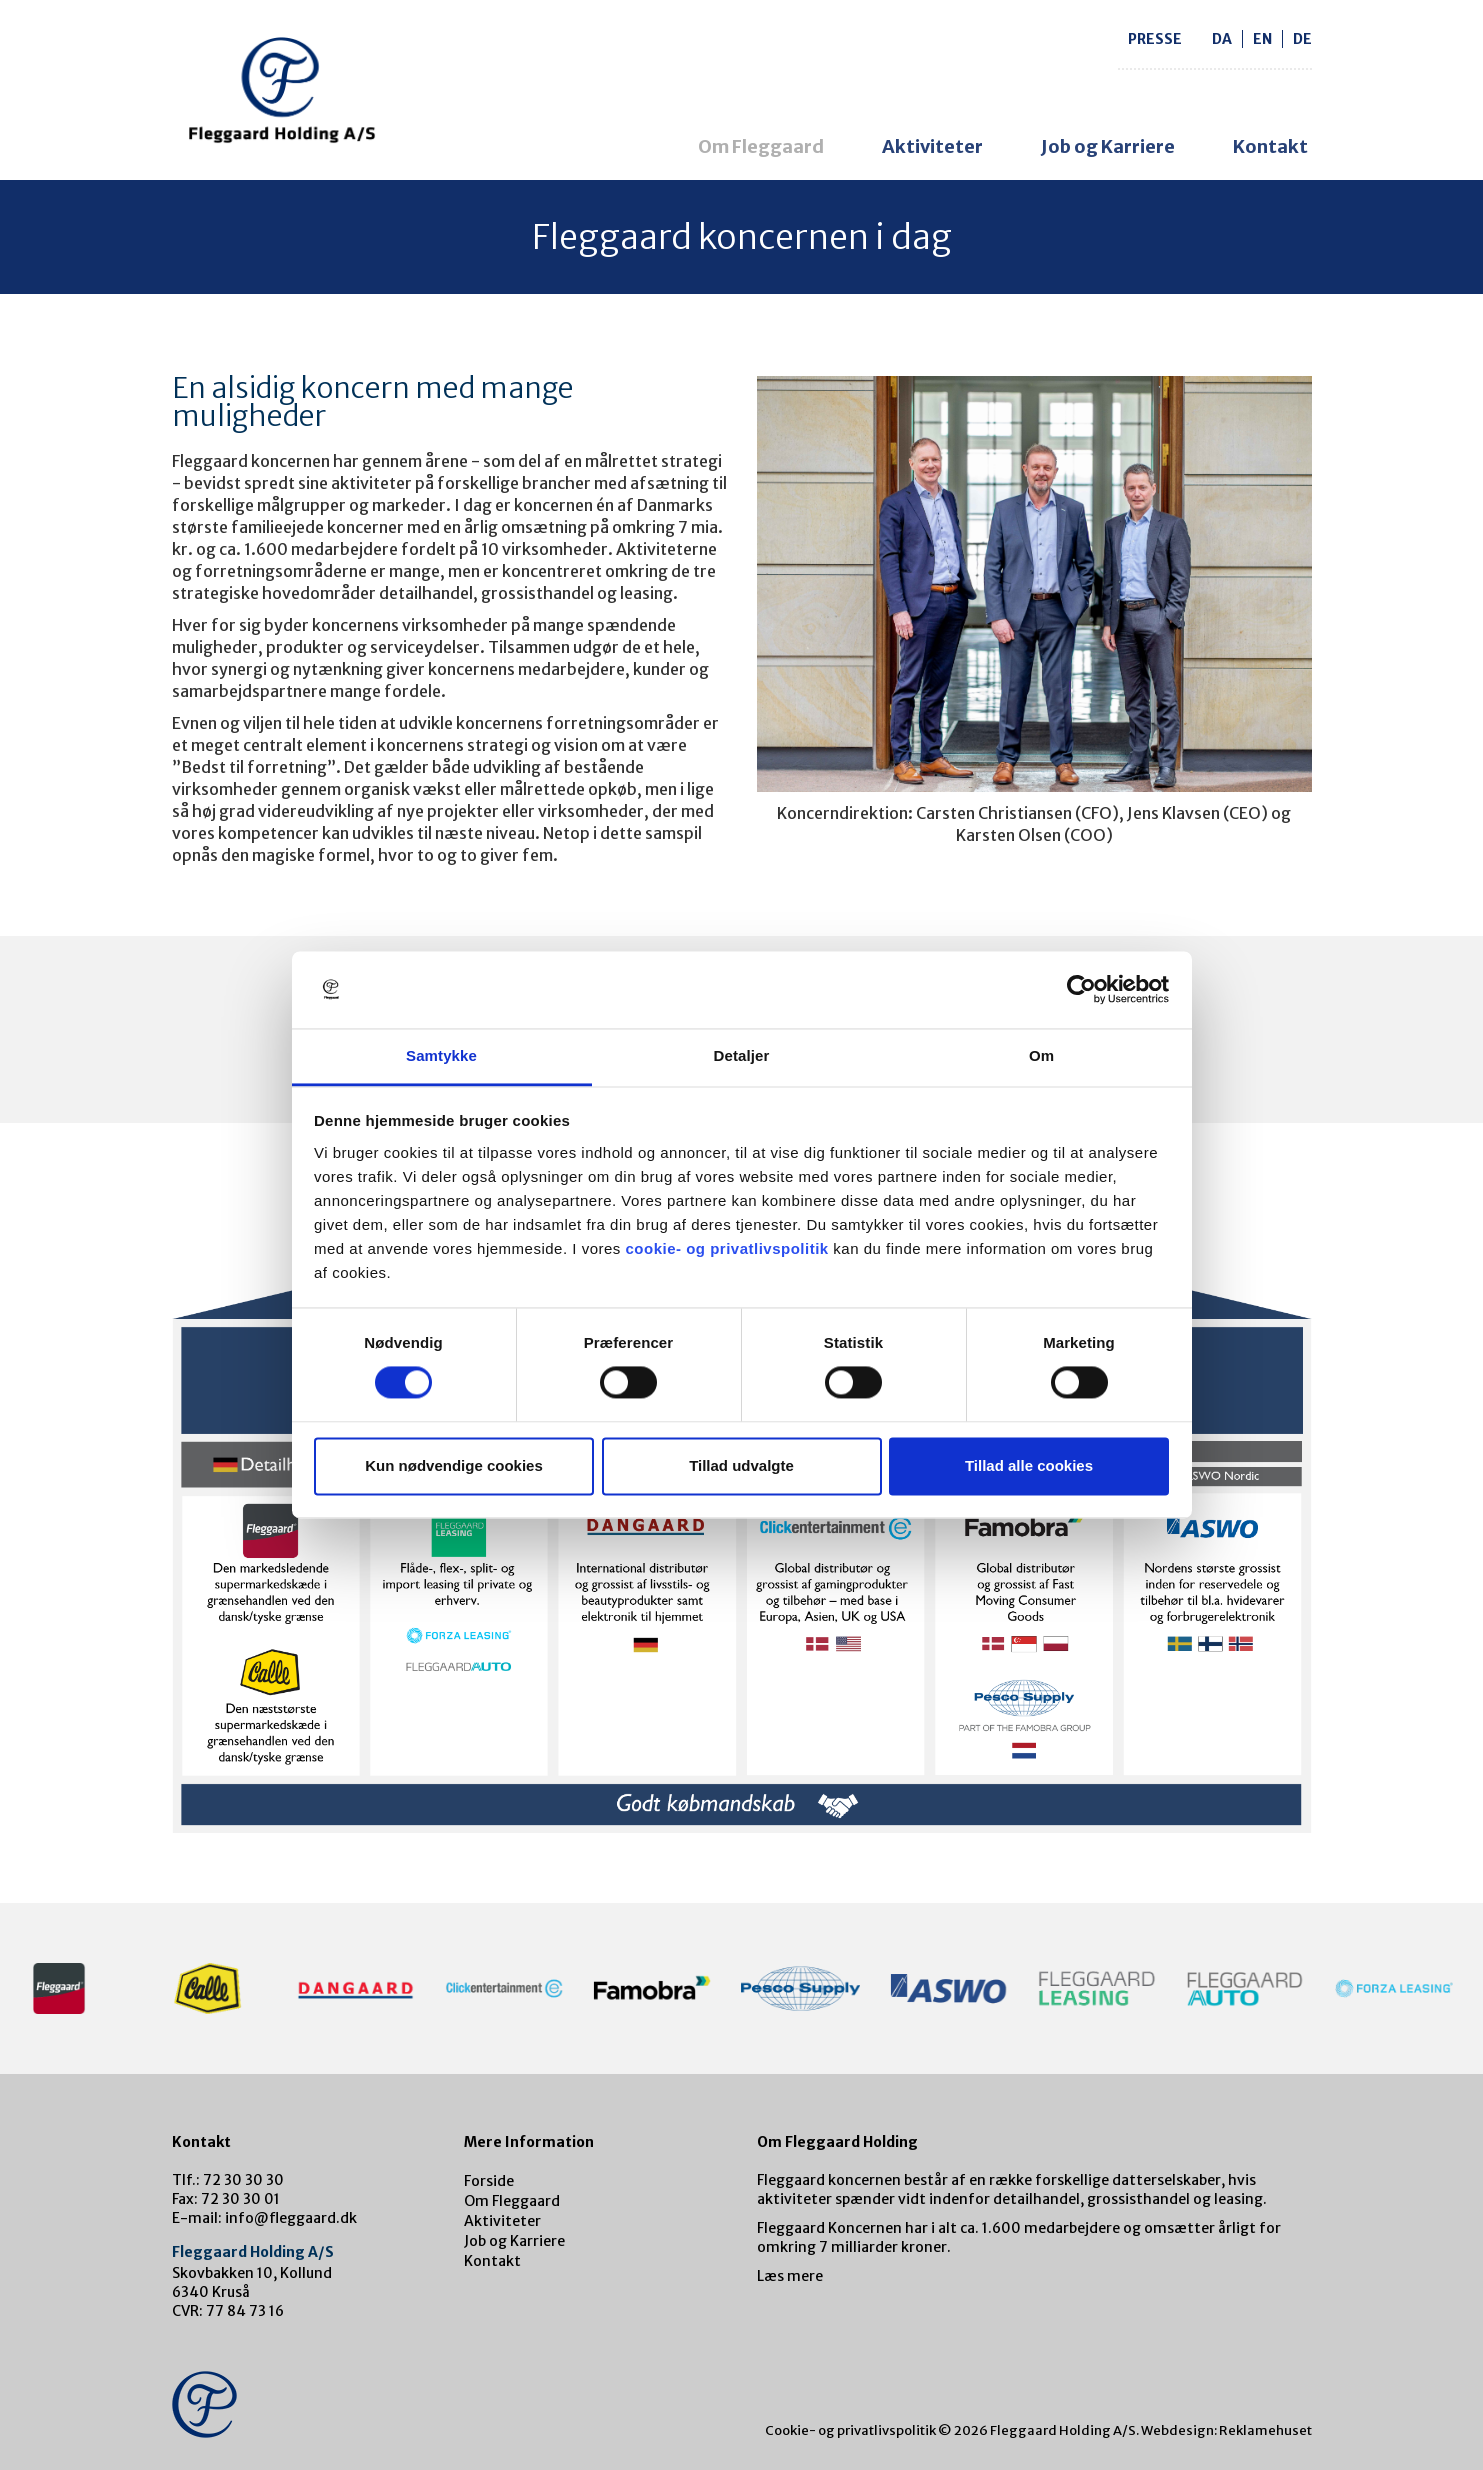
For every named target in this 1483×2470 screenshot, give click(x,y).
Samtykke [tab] (441, 1055)
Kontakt (1270, 146)
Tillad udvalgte (741, 1465)
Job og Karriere (1108, 146)
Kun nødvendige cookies (454, 1465)
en (1262, 39)
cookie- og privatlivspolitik (726, 1248)
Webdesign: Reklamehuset (1226, 2430)
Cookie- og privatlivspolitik (850, 2430)
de (1302, 39)
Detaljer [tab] (742, 1055)
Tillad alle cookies (1029, 1465)
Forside (489, 2181)
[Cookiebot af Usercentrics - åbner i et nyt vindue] (1081, 990)
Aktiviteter (932, 146)
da (1222, 39)
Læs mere (790, 2276)
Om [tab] (1041, 1055)
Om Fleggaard (761, 146)
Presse (1155, 39)
